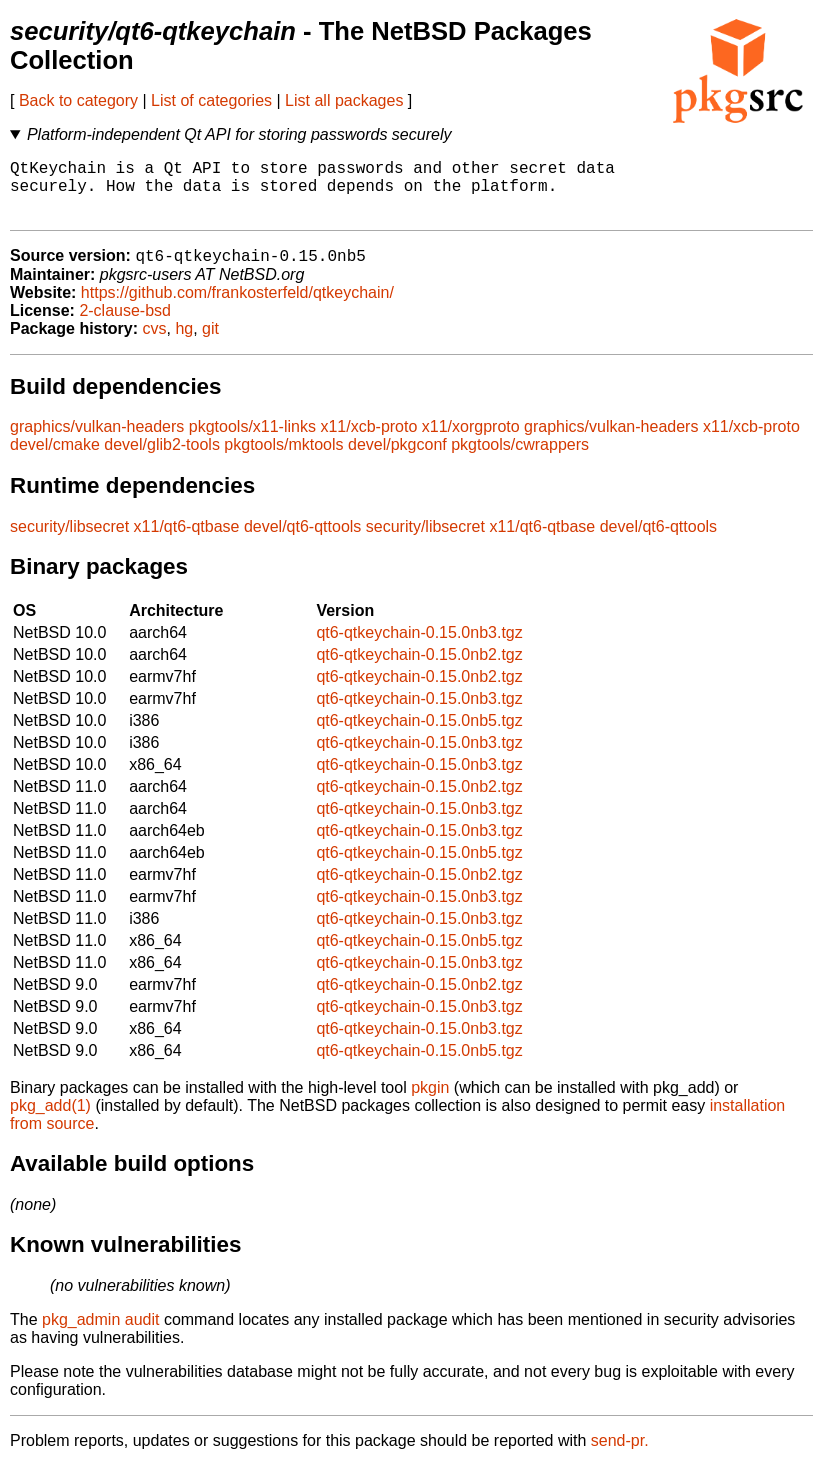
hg (184, 343)
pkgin (430, 1102)
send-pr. (620, 1455)
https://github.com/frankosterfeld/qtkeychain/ (237, 307)
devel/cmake (55, 459)
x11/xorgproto (471, 441)
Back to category (78, 100)
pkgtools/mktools (283, 459)
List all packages (344, 100)
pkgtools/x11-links (252, 441)
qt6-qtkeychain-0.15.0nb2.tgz (419, 669)
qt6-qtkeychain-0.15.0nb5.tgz (419, 735)
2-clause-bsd (125, 325)
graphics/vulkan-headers (97, 441)
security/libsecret (69, 541)
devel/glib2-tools (162, 459)
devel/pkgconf (397, 459)
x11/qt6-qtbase (187, 541)
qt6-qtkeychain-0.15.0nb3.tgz (419, 647)
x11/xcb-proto (368, 441)
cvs (155, 343)
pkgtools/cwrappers (520, 459)
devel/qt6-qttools (302, 541)
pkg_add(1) (50, 1120)
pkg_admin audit (100, 1334)
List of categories (211, 100)
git (210, 343)
